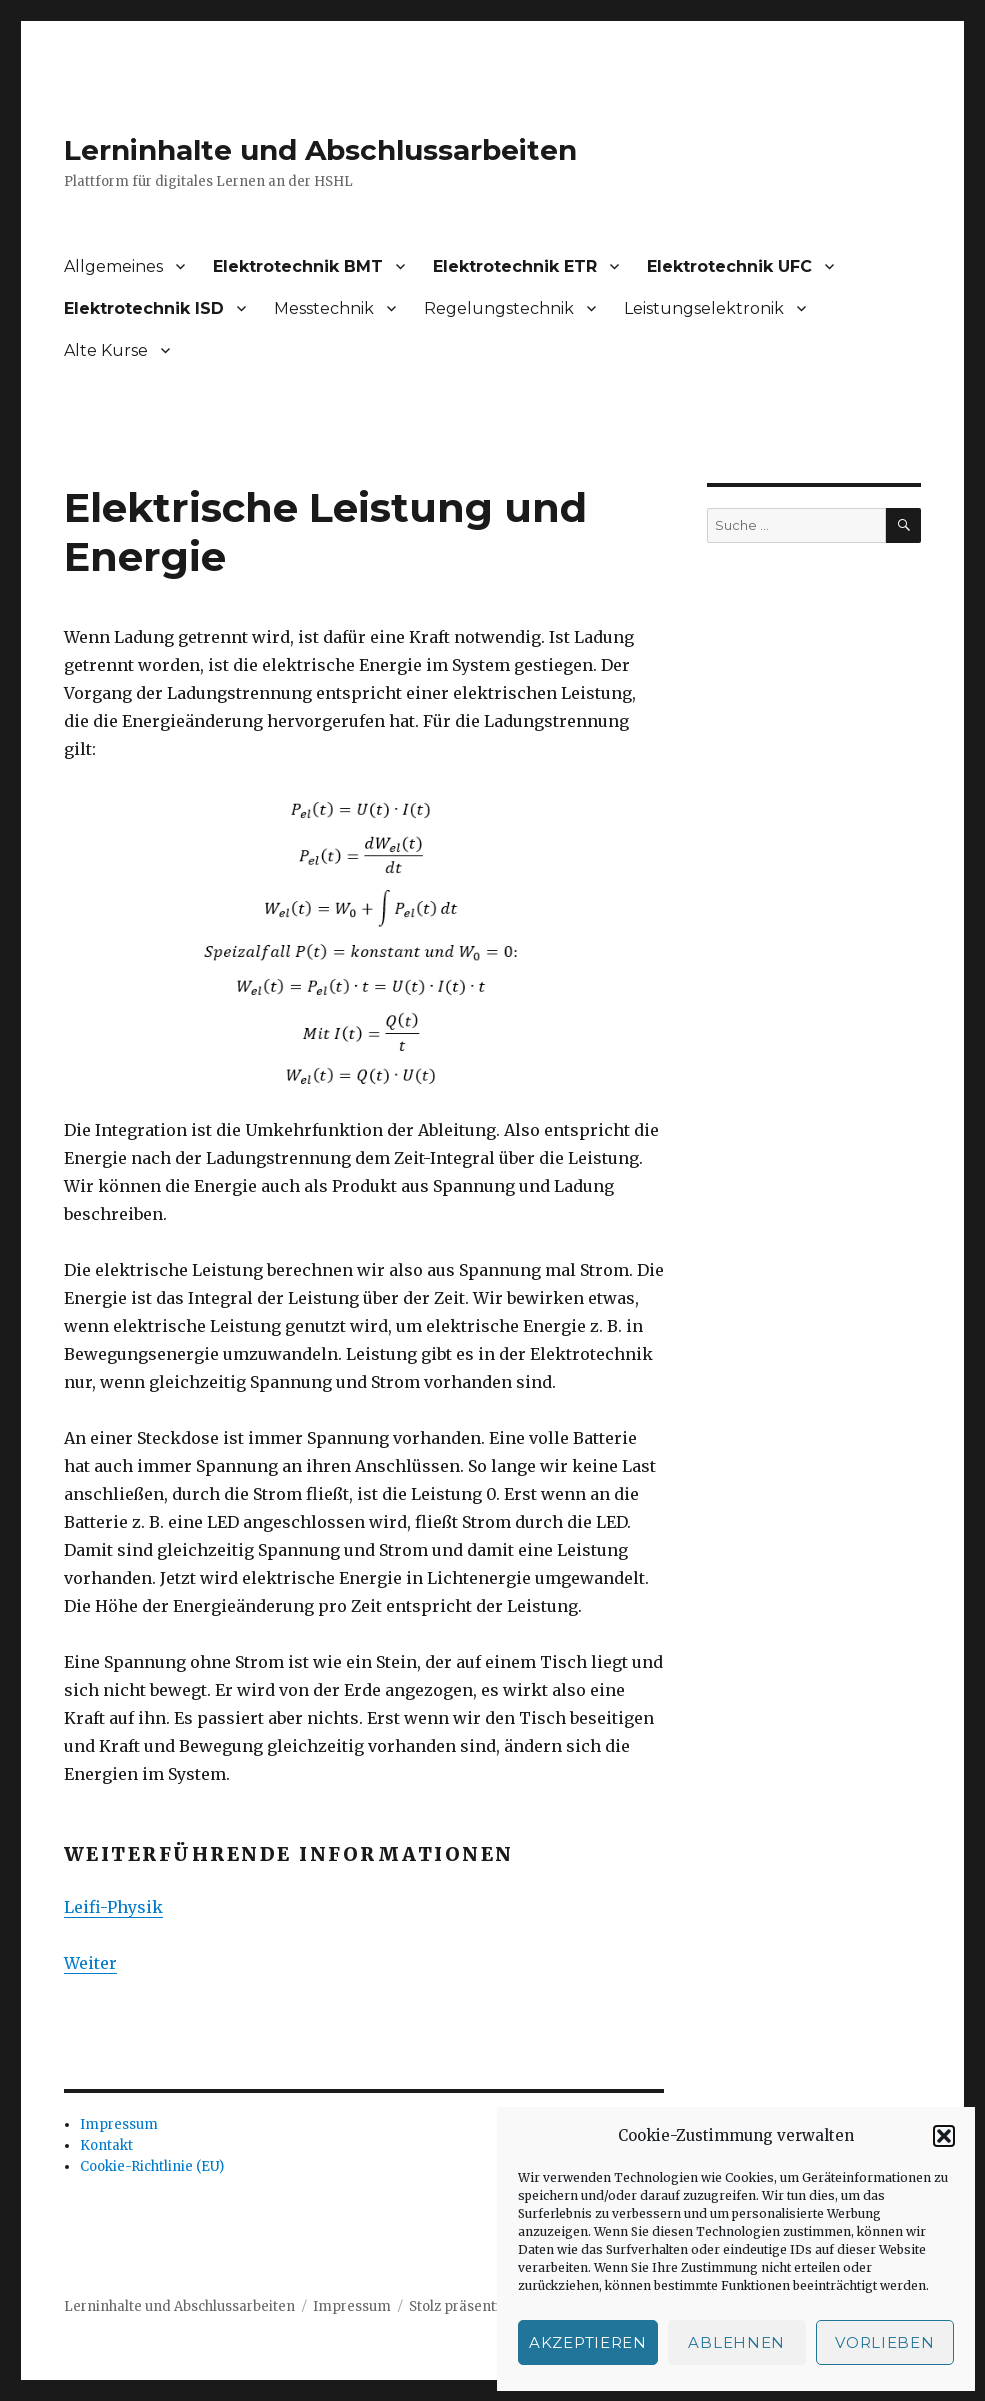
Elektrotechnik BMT (298, 266)
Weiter (90, 1963)
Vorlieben (884, 2342)
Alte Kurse (106, 350)
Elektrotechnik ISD (144, 308)
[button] (944, 2136)
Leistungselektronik (704, 308)
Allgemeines (113, 266)
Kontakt (106, 2145)
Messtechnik (324, 308)
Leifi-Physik (113, 1907)
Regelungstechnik (499, 308)
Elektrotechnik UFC (729, 266)
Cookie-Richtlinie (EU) (152, 2166)
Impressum (119, 2124)
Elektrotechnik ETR (515, 266)
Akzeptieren (588, 2342)
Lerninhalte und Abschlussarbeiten (320, 150)
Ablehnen (736, 2342)
